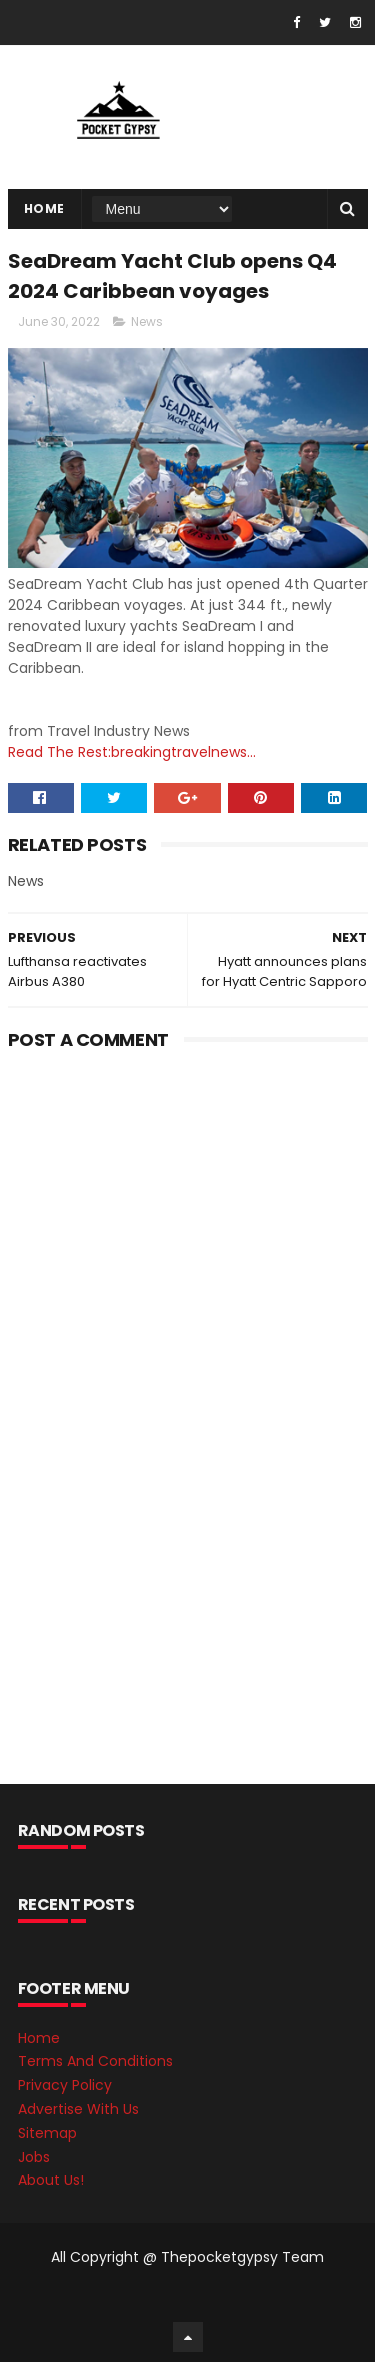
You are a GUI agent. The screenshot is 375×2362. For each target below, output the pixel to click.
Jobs (34, 2157)
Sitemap (47, 2133)
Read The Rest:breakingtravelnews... (132, 752)
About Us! (51, 2180)
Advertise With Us (78, 2109)
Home (44, 208)
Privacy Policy (65, 2085)
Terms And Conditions (95, 2061)
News (147, 321)
